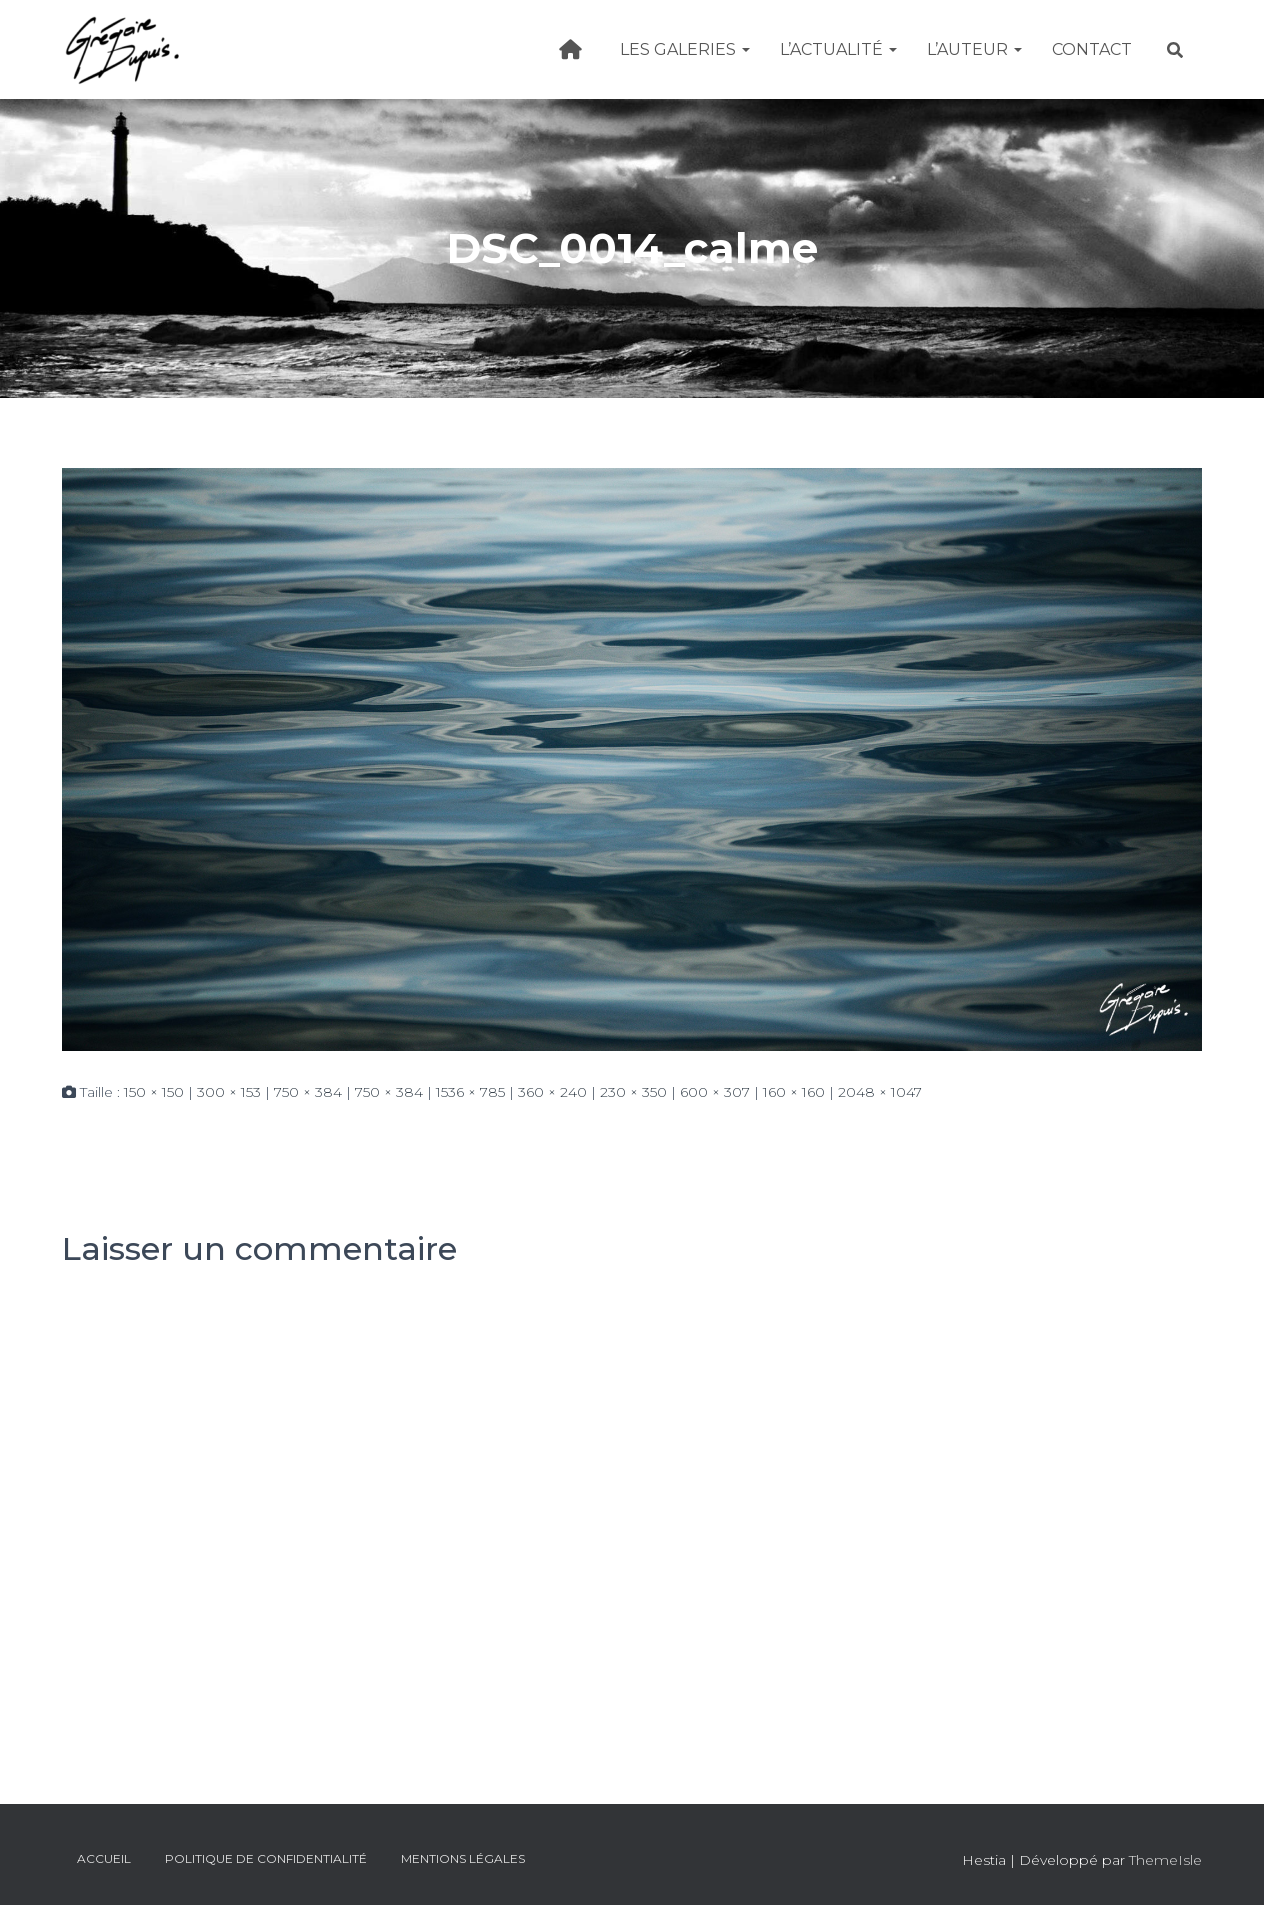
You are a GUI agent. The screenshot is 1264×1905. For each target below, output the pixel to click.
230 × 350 (633, 1092)
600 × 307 (715, 1092)
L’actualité (838, 49)
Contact (1092, 49)
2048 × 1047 (880, 1092)
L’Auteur (974, 49)
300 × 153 (229, 1092)
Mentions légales (463, 1858)
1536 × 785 (470, 1092)
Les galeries (685, 49)
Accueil (104, 1858)
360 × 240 (552, 1092)
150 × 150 (154, 1092)
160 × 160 (794, 1092)
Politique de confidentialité (266, 1858)
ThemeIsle (1165, 1860)
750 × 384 (308, 1092)
